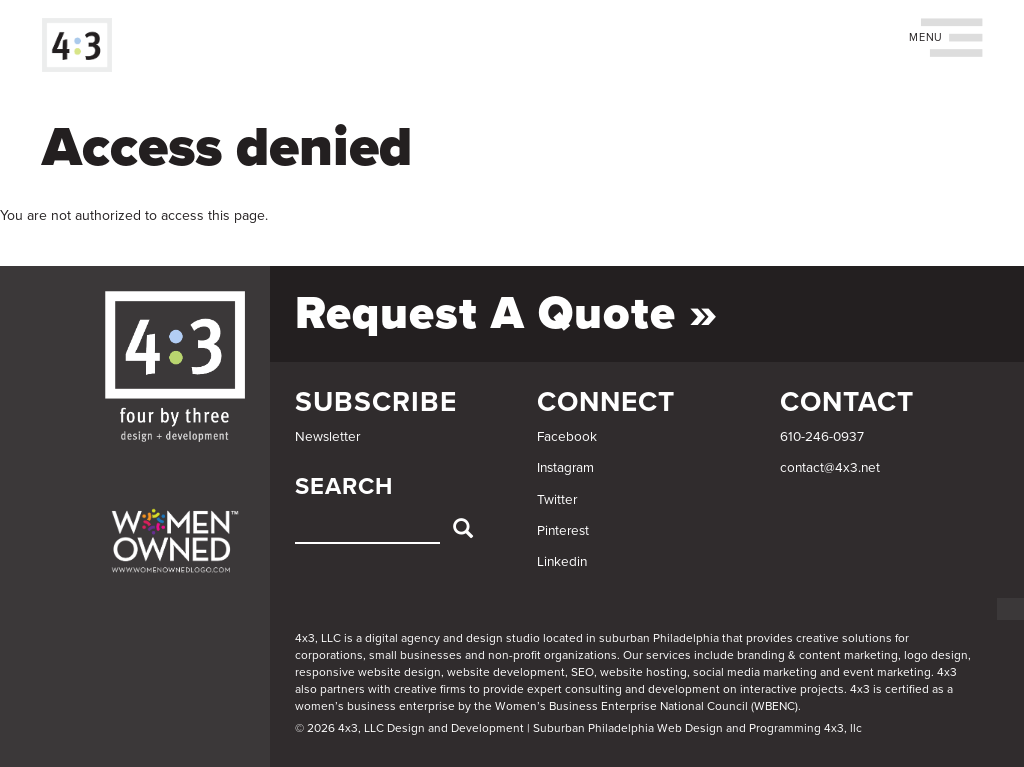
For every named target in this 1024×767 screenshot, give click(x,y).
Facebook (567, 437)
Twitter (557, 500)
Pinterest (563, 531)
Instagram (565, 468)
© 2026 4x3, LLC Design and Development (409, 728)
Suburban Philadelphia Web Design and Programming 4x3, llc (697, 728)
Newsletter (327, 437)
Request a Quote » (506, 313)
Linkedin (562, 562)
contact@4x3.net (830, 468)
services (668, 655)
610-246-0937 (822, 437)
